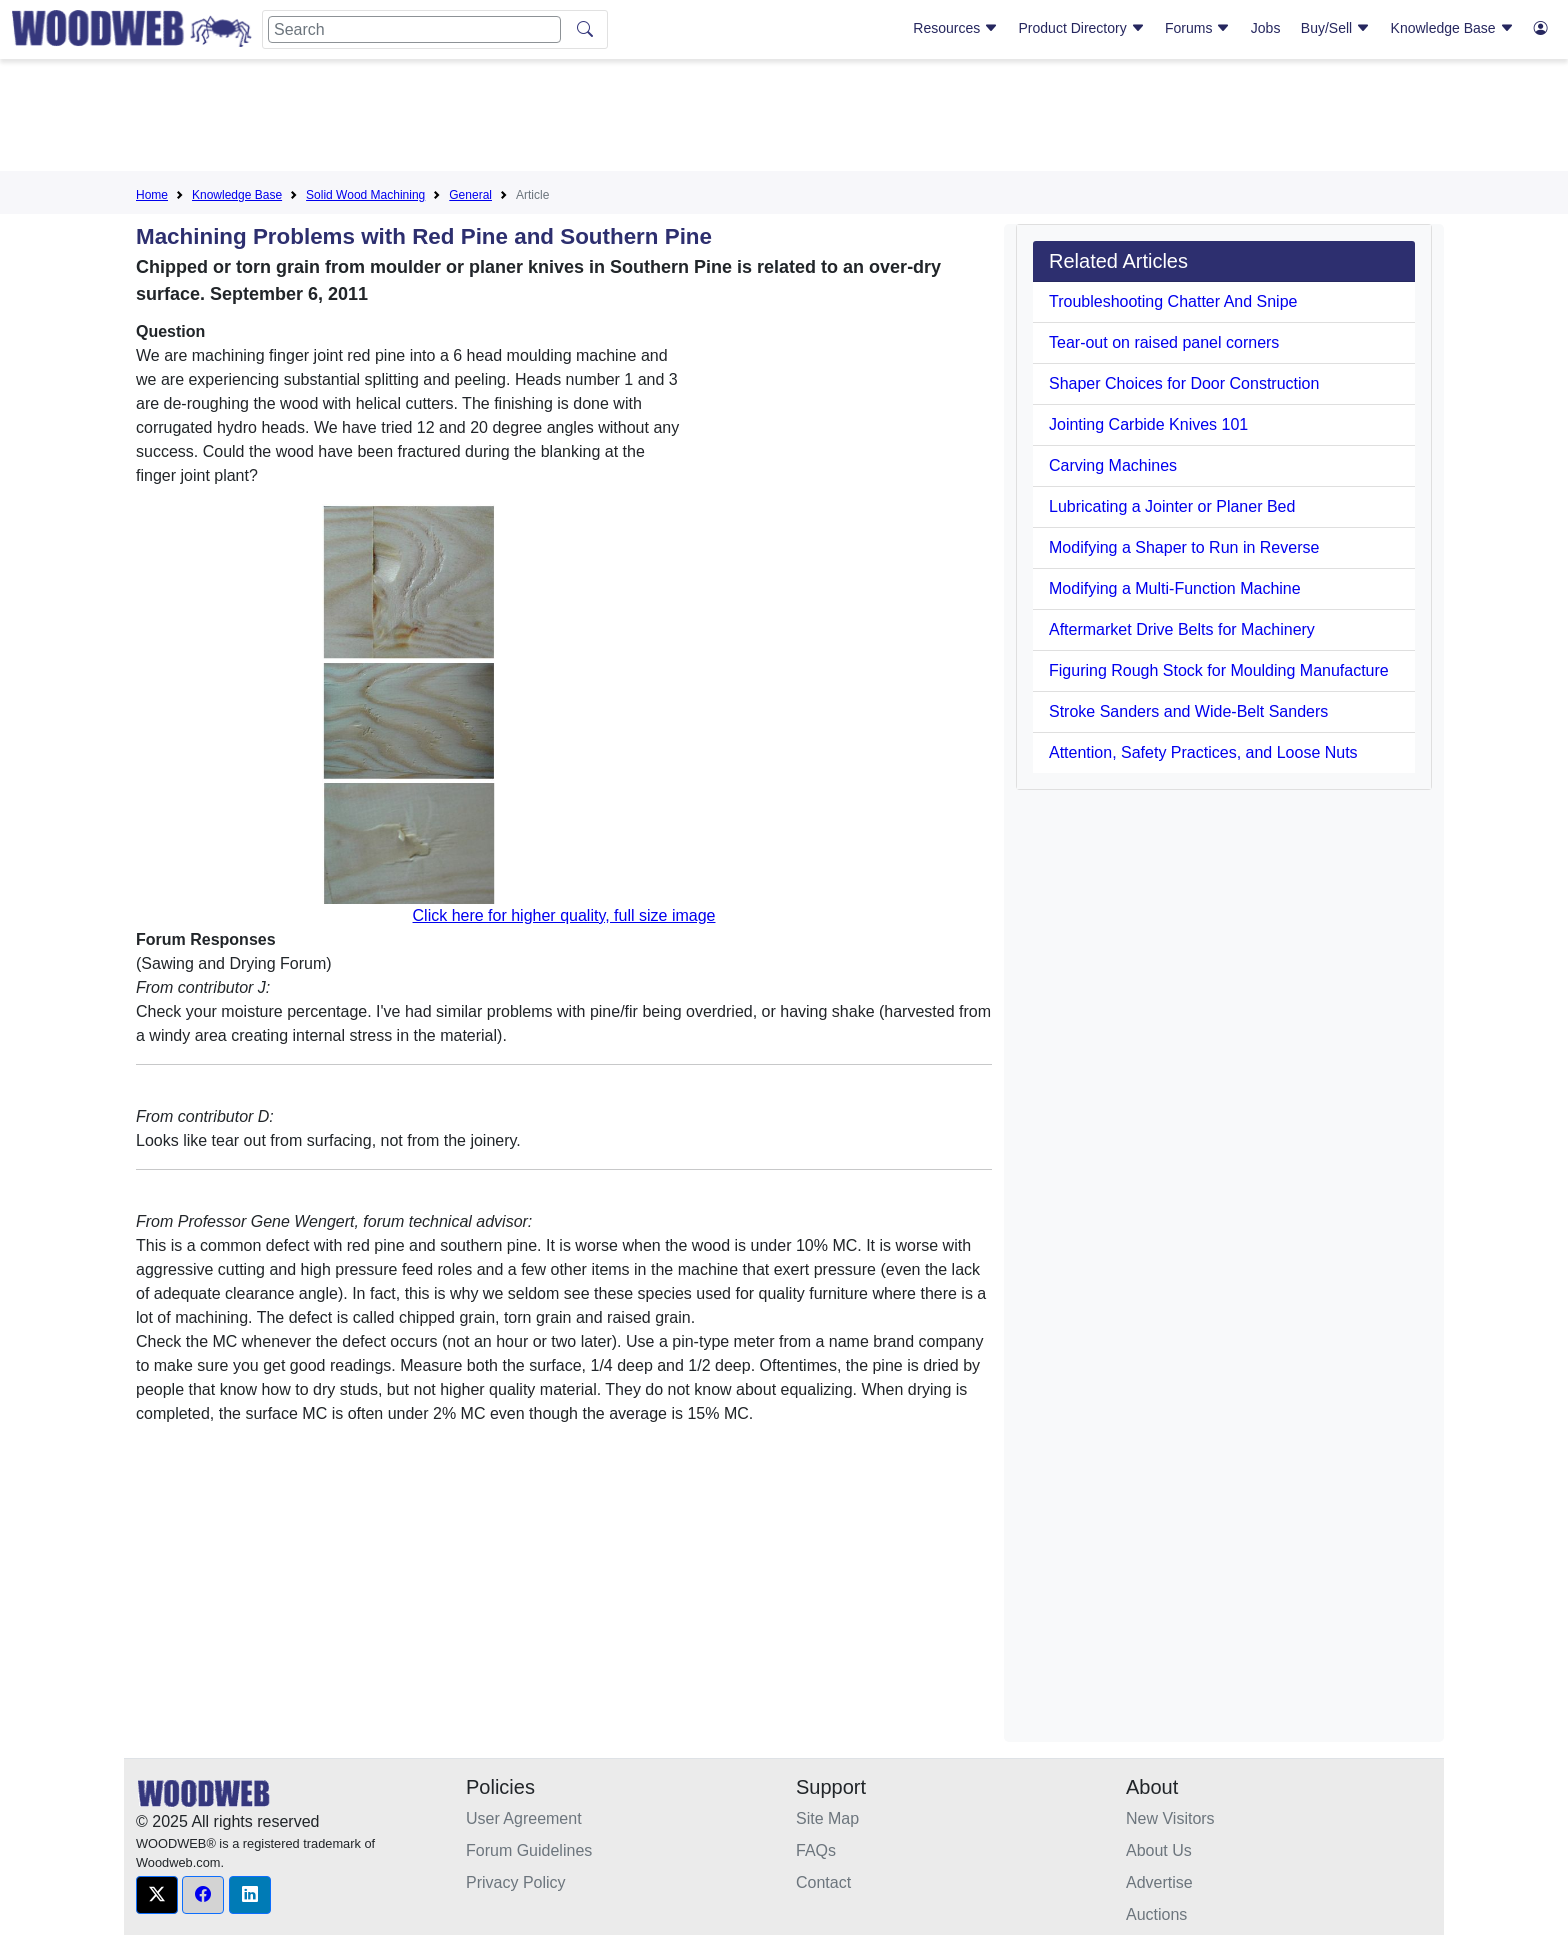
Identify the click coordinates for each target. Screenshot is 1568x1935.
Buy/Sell (1335, 28)
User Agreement (524, 1818)
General (470, 195)
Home (152, 195)
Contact (823, 1882)
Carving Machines (1113, 465)
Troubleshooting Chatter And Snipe (1173, 301)
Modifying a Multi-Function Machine (1175, 588)
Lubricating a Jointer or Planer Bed (1172, 506)
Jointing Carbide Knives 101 (1148, 424)
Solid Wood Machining (365, 195)
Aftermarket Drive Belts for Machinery (1182, 629)
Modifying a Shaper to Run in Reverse (1184, 547)
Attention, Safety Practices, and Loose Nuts (1203, 752)
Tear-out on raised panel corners (1164, 342)
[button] (157, 1895)
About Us (1159, 1850)
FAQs (816, 1850)
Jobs (1266, 28)
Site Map (827, 1818)
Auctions (1156, 1914)
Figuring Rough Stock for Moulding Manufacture (1219, 670)
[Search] (414, 29)
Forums (1197, 28)
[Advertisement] (784, 119)
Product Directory (1082, 28)
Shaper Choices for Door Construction (1184, 383)
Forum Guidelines (529, 1850)
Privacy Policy (516, 1882)
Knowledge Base (1452, 28)
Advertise (1159, 1882)
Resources (955, 28)
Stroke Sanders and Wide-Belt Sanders (1188, 711)
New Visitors (1170, 1818)
